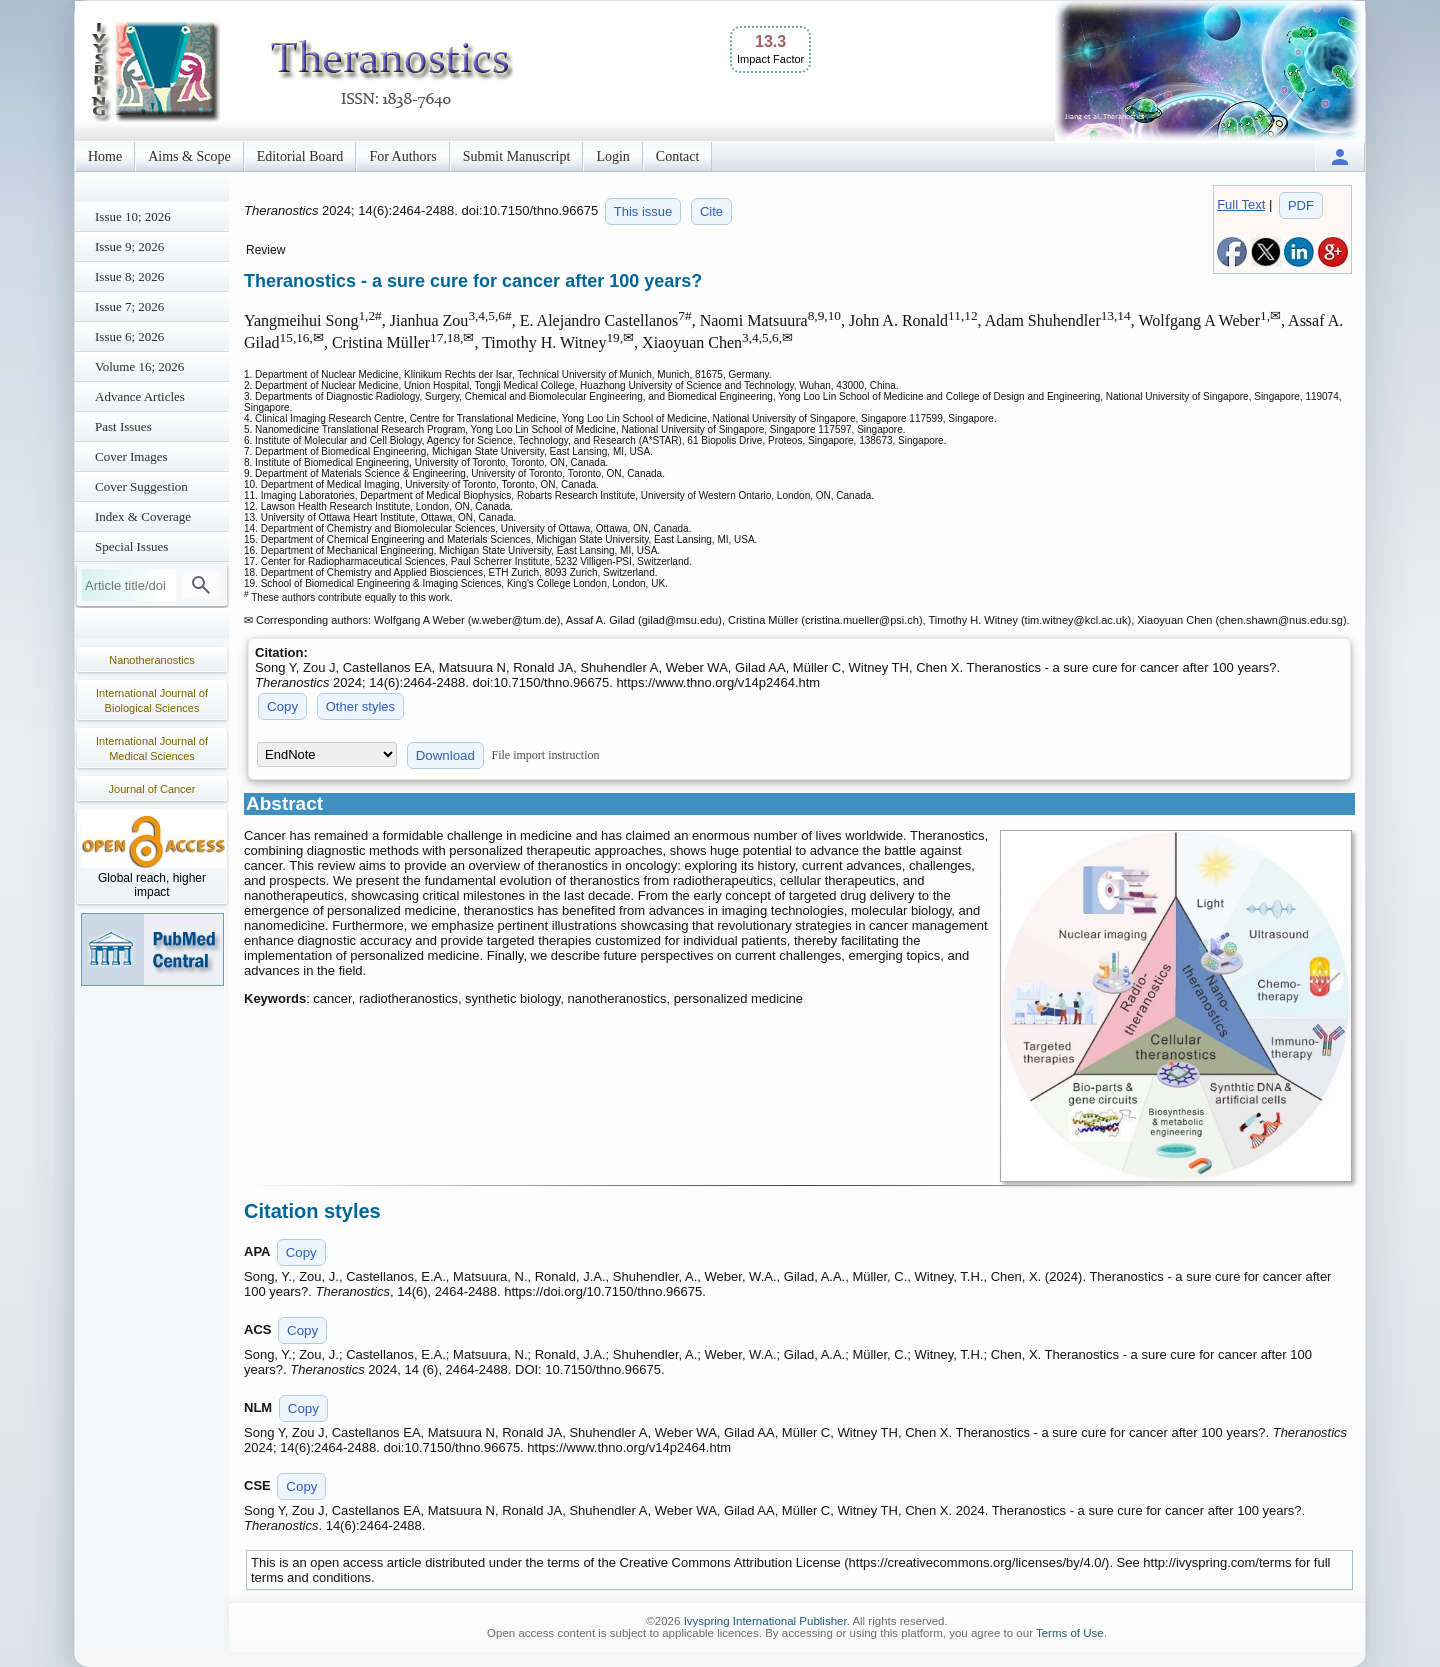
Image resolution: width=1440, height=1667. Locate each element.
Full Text (1241, 204)
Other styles (360, 706)
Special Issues (131, 546)
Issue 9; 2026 (129, 246)
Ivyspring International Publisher (765, 1621)
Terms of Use (1070, 1633)
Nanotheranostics (152, 660)
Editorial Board (300, 156)
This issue (643, 211)
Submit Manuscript (517, 156)
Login (612, 156)
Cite (711, 211)
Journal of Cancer (152, 789)
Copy (282, 706)
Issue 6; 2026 (129, 336)
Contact (678, 156)
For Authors (402, 156)
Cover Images (131, 456)
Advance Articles (140, 396)
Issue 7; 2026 (129, 306)
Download (445, 755)
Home (105, 156)
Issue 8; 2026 (129, 276)
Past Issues (123, 426)
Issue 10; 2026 (133, 216)
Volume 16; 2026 (139, 366)
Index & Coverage (143, 516)
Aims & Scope (189, 156)
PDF (1301, 205)
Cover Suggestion (141, 486)
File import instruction (546, 755)
